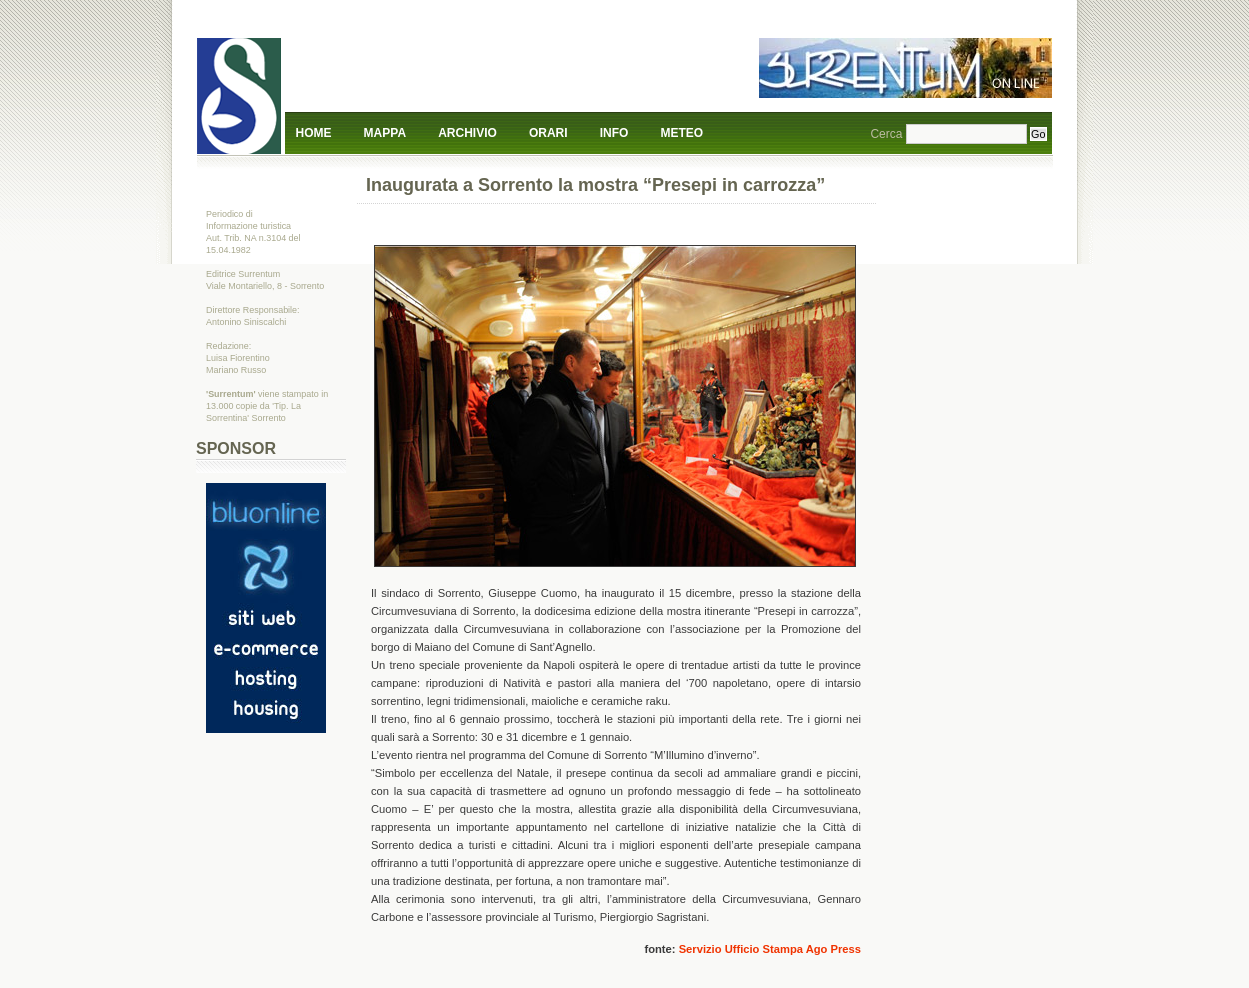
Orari (548, 133)
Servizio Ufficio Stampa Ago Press (770, 949)
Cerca (886, 134)
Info (614, 133)
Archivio (467, 133)
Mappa (385, 133)
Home (314, 133)
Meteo (682, 133)
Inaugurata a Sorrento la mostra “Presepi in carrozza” (595, 185)
